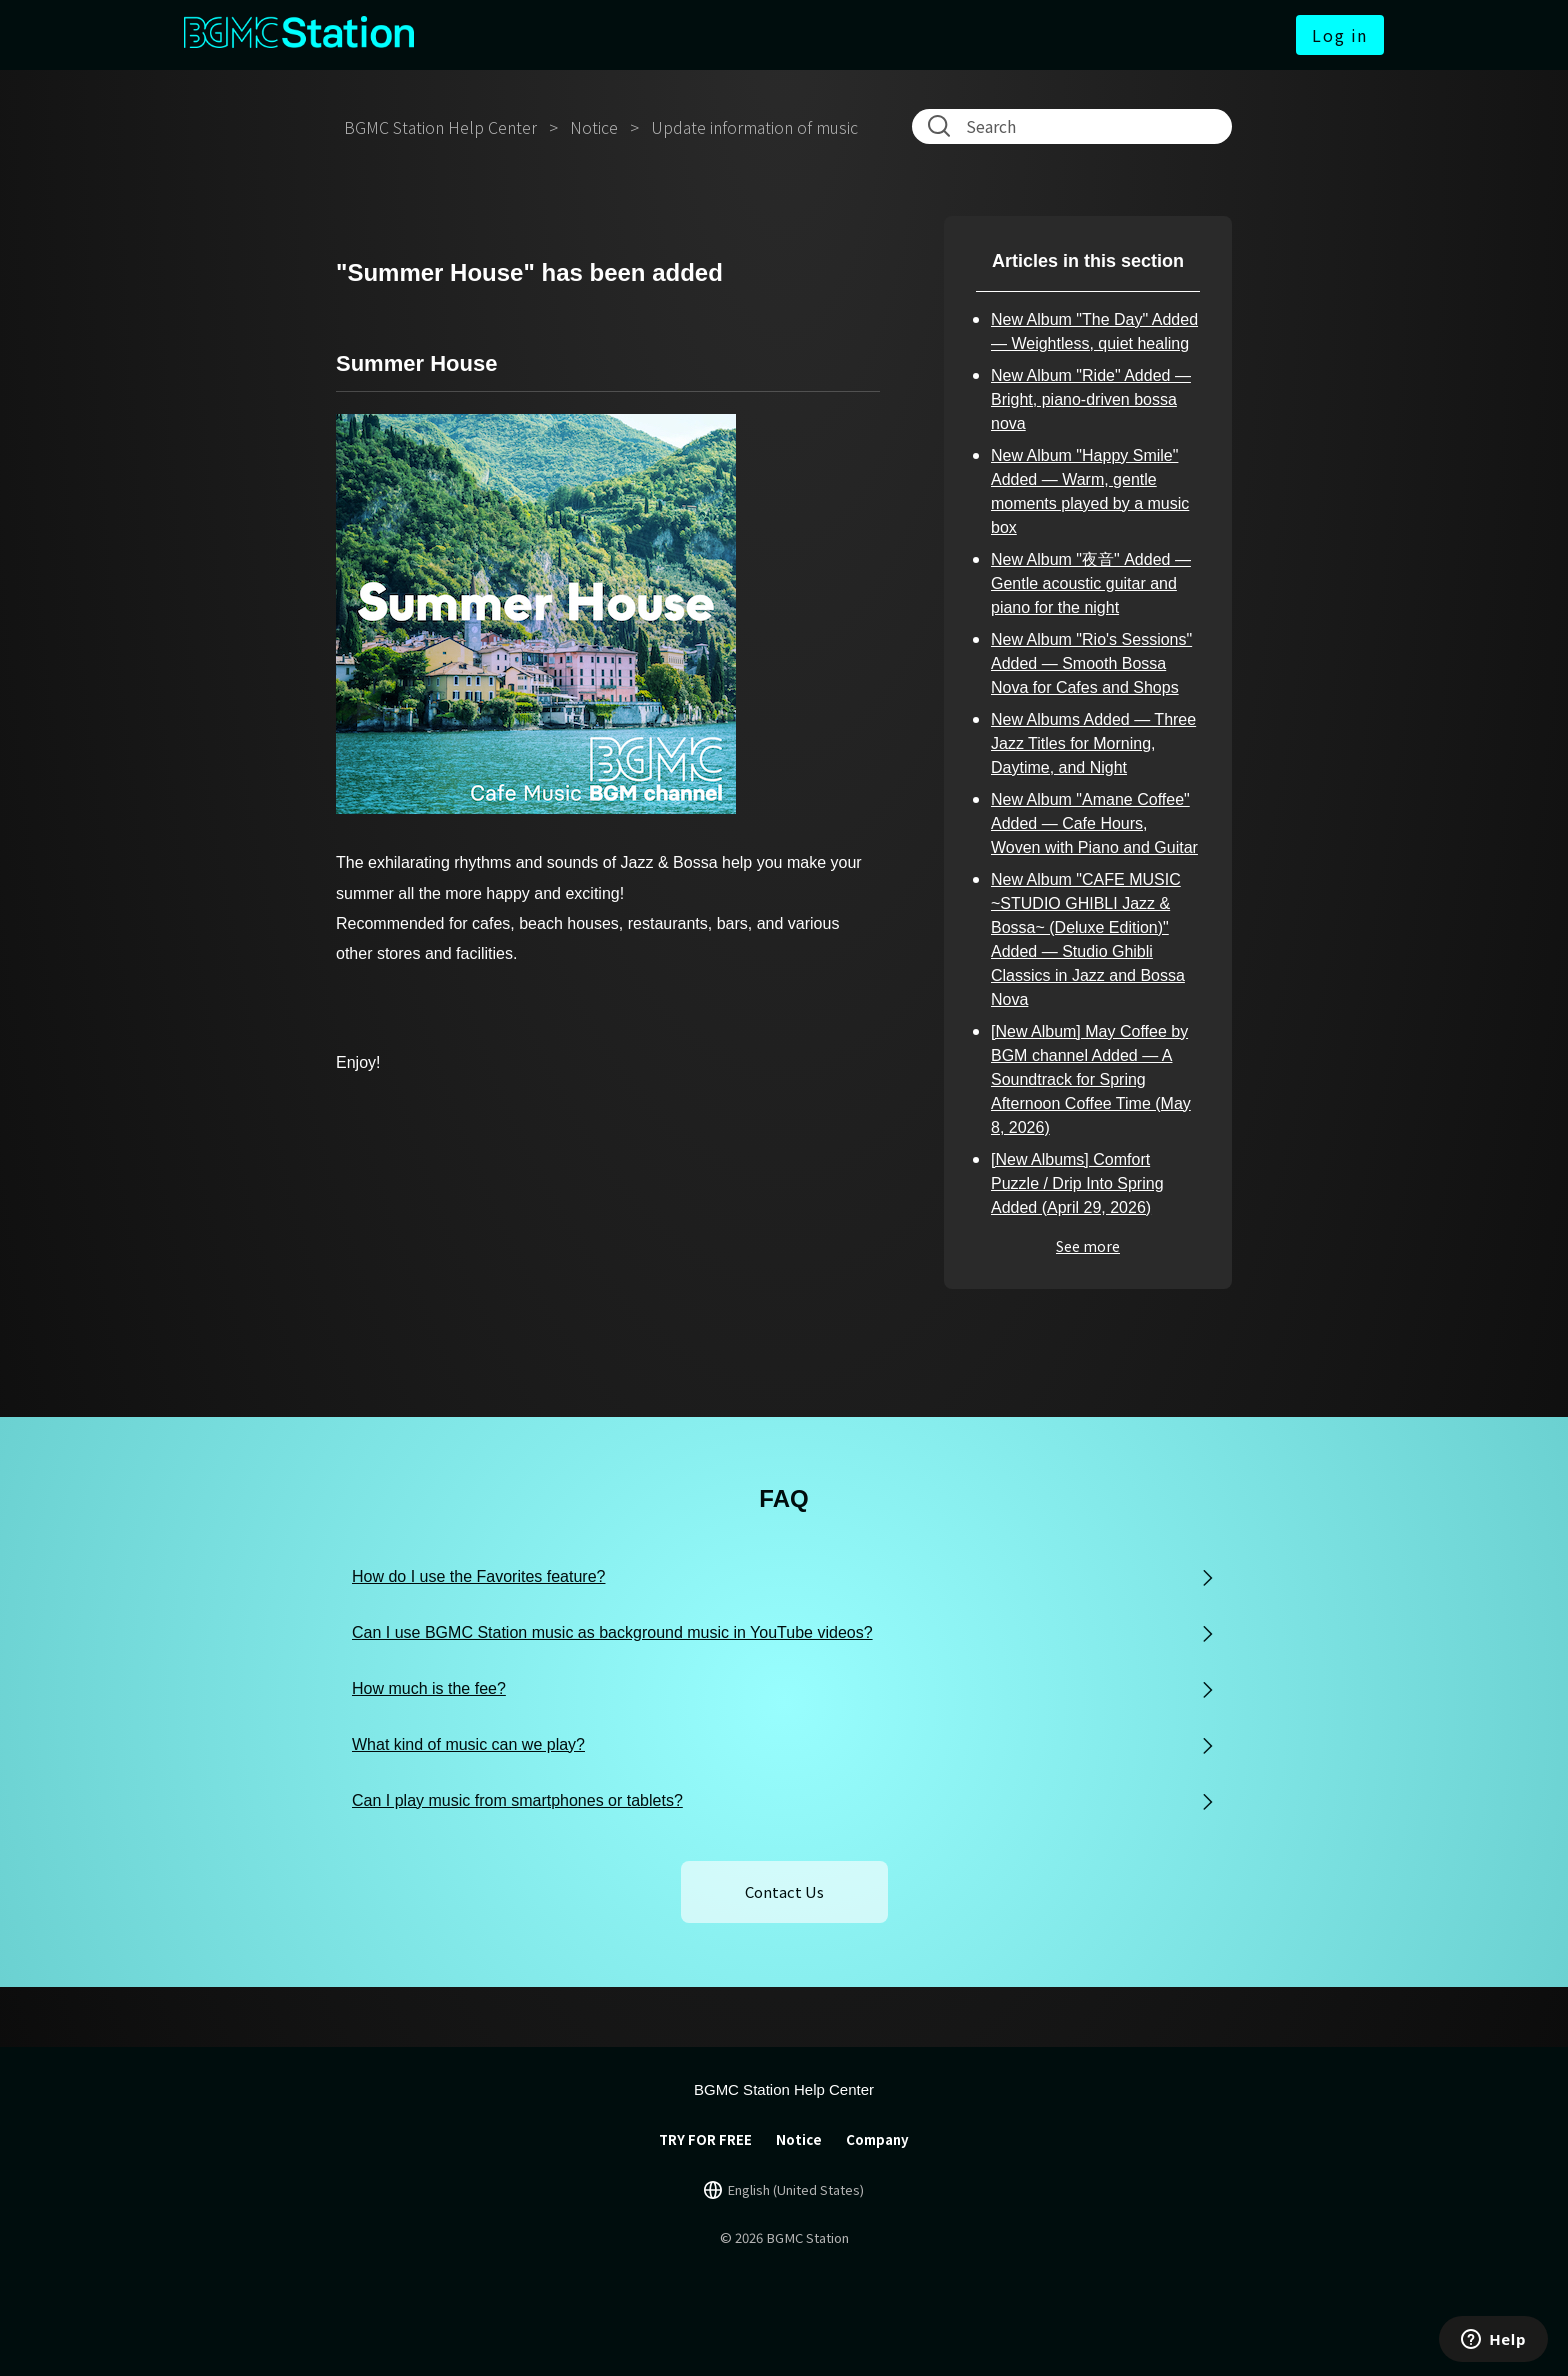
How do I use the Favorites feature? (478, 1576)
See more (1088, 1246)
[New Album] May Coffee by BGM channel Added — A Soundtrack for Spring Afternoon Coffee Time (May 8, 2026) (1091, 1079)
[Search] (1076, 126)
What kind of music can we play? (468, 1744)
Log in (1340, 35)
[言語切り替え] (784, 2190)
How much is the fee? (429, 1688)
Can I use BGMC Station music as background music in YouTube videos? (612, 1632)
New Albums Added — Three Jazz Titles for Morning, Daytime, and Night (1093, 743)
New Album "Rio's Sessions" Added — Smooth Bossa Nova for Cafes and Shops (1091, 663)
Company (877, 2139)
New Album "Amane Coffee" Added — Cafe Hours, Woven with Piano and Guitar (1094, 823)
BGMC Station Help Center (440, 127)
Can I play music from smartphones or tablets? (517, 1800)
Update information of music (754, 127)
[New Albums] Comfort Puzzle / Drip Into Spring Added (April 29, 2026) (1077, 1183)
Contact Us (784, 1891)
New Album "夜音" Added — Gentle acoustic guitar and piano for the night (1091, 583)
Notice (594, 127)
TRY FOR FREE (705, 2139)
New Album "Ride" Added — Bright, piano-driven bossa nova (1091, 399)
